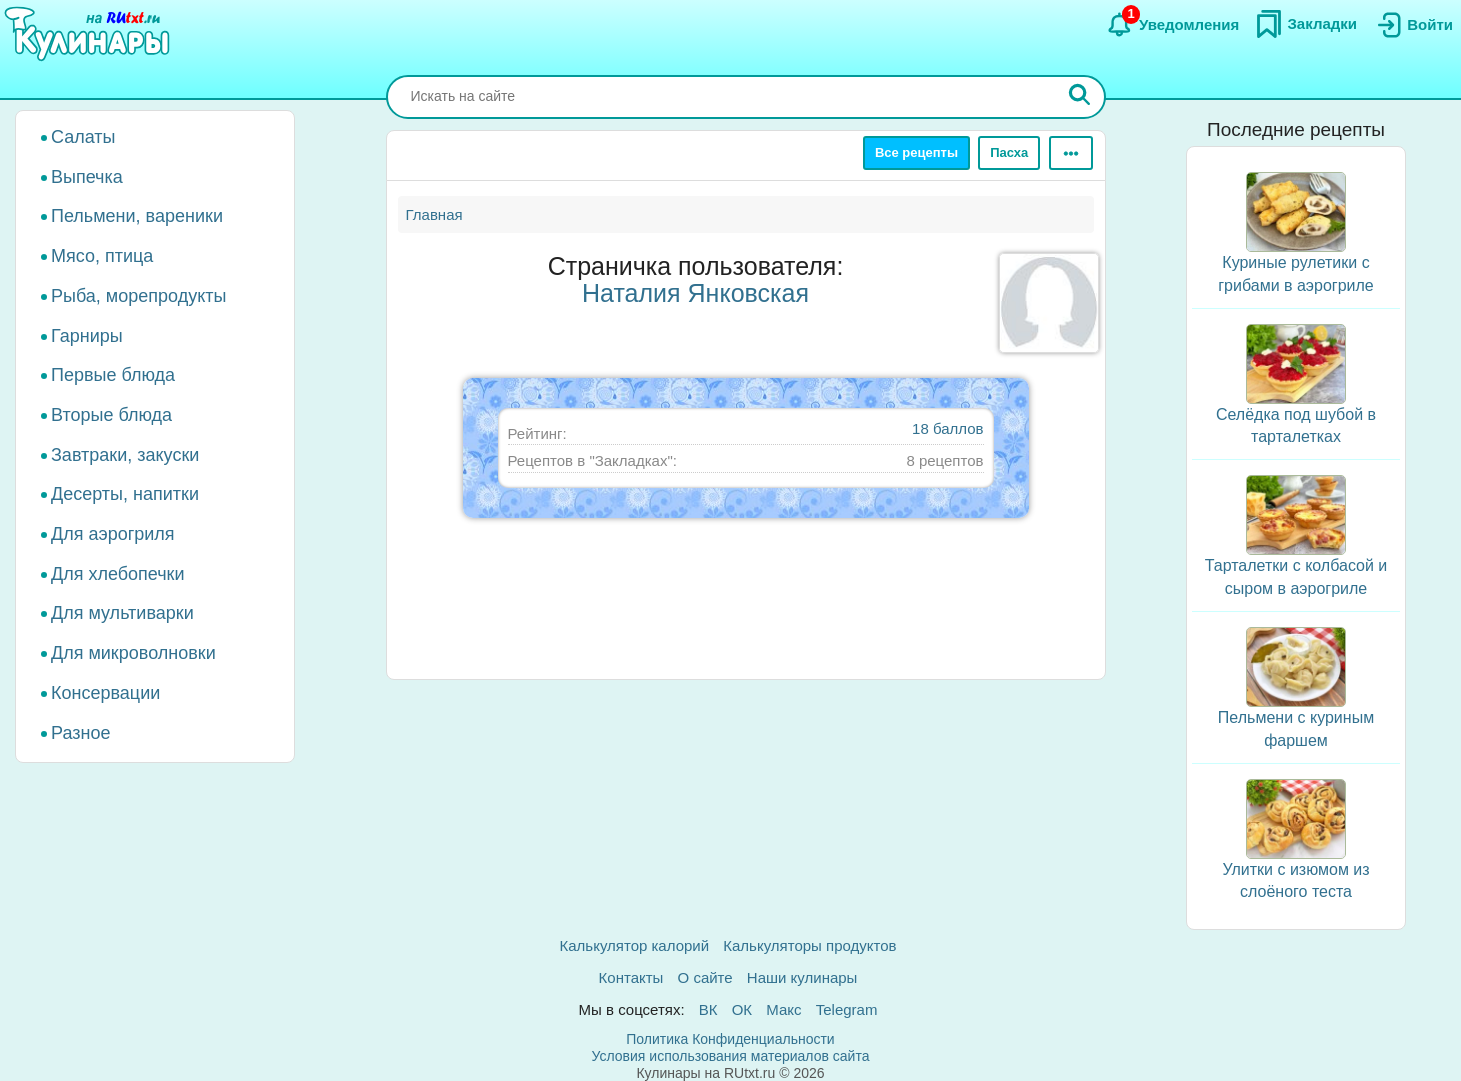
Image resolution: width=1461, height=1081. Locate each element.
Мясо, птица (102, 256)
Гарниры (87, 336)
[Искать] (1080, 97)
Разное (80, 733)
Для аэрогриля (113, 534)
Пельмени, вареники (137, 216)
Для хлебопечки (118, 574)
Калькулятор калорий (635, 945)
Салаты (83, 137)
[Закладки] (1306, 24)
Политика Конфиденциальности (730, 1039)
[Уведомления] (1172, 25)
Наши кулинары (802, 977)
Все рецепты (916, 152)
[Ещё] (1071, 153)
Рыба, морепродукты (138, 296)
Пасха (1009, 152)
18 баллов (947, 428)
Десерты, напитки (125, 494)
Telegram (847, 1009)
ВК (708, 1009)
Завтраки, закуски (125, 455)
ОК (742, 1009)
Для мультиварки (122, 613)
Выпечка (87, 177)
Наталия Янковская (695, 293)
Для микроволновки (133, 653)
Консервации (105, 693)
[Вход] (1413, 25)
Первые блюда (113, 375)
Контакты (631, 977)
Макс (783, 1009)
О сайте (705, 977)
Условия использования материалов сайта (731, 1056)
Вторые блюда (111, 415)
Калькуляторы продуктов (809, 945)
